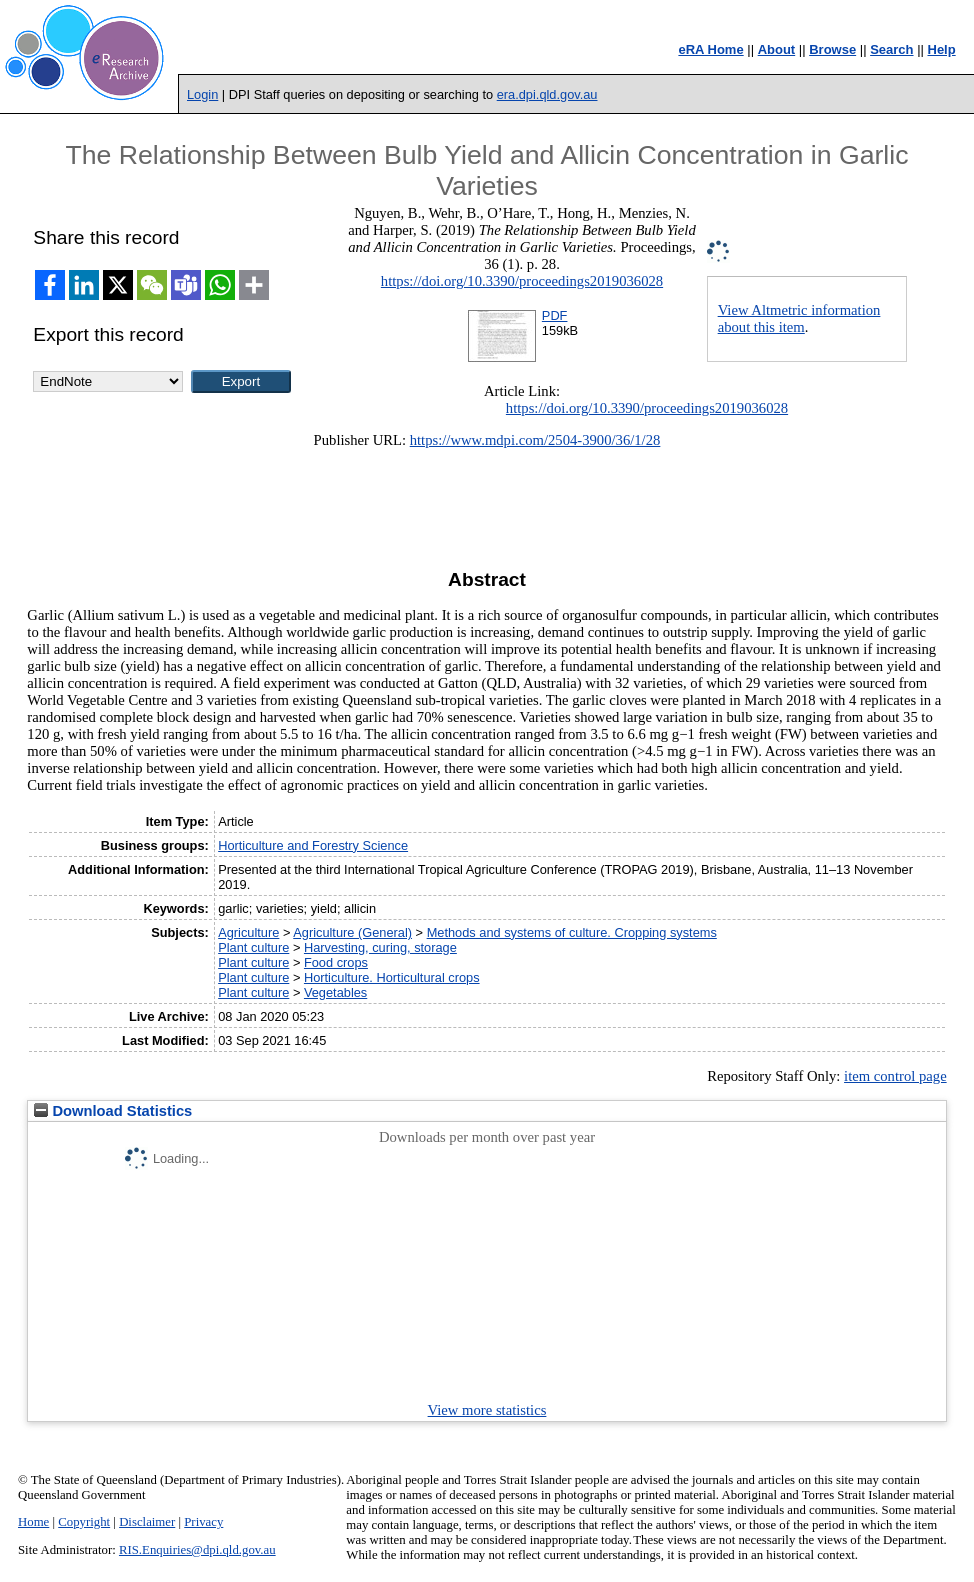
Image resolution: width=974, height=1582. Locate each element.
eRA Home (710, 49)
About (777, 49)
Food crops (336, 962)
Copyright (84, 1522)
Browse (832, 49)
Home (33, 1522)
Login (202, 94)
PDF (555, 315)
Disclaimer (147, 1522)
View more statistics (487, 1410)
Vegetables (335, 992)
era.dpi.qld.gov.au (547, 94)
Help (942, 49)
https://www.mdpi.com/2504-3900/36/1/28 (535, 440)
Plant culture (253, 947)
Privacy (203, 1522)
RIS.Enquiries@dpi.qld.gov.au (197, 1550)
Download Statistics (113, 1111)
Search (891, 49)
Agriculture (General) (352, 932)
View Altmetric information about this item (799, 318)
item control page (895, 1076)
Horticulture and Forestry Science (313, 845)
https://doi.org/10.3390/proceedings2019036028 (522, 281)
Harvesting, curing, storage (380, 947)
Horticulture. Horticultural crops (392, 977)
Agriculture (248, 932)
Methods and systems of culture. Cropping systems (572, 932)
